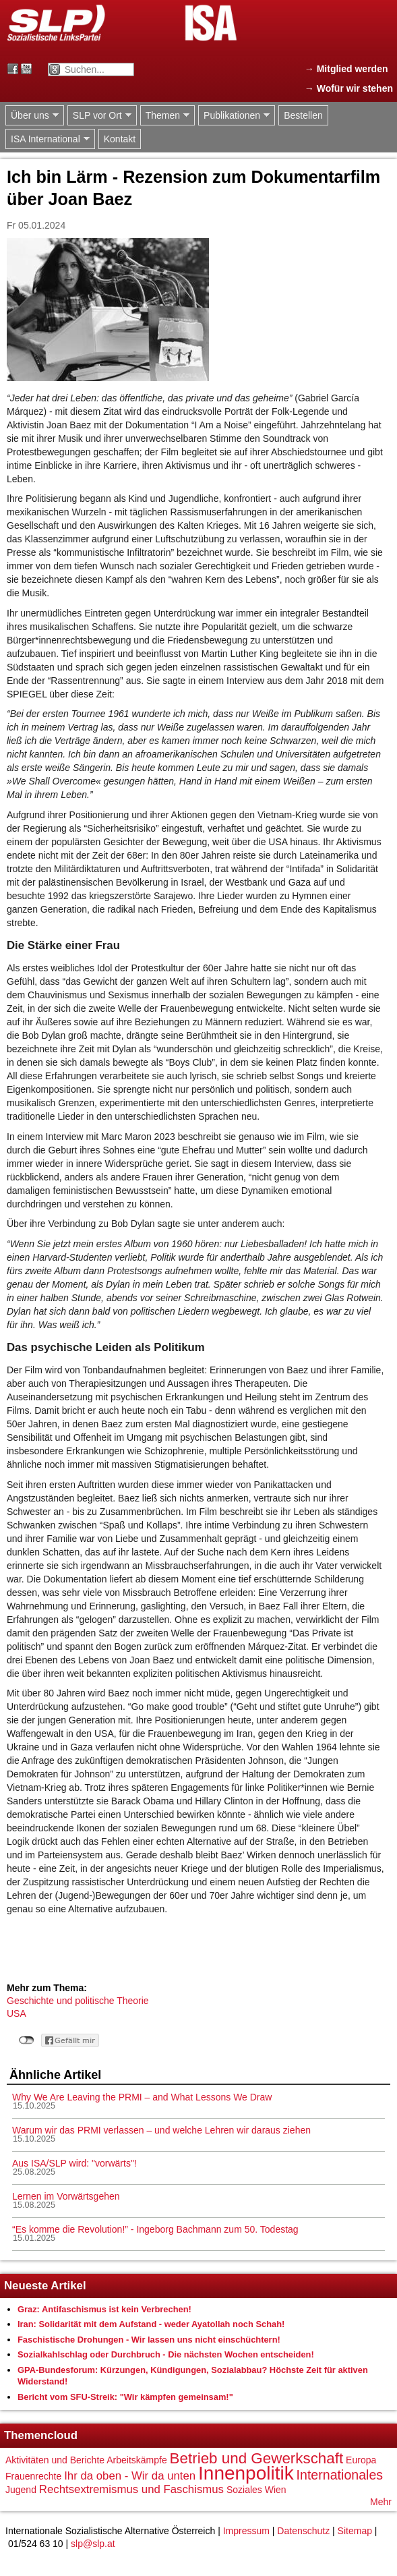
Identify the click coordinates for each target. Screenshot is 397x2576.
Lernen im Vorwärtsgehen (66, 2196)
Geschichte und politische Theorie (78, 2000)
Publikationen (234, 115)
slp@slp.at (93, 2543)
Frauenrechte (33, 2476)
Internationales (340, 2474)
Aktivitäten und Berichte (54, 2460)
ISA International (47, 139)
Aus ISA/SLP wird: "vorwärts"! (74, 2163)
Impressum (246, 2530)
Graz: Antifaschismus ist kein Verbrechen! (104, 2309)
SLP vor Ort (99, 115)
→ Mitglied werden (346, 68)
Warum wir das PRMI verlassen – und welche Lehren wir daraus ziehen (161, 2130)
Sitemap (355, 2530)
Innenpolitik (246, 2473)
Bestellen (303, 115)
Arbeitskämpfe (136, 2460)
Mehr (381, 2501)
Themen (164, 115)
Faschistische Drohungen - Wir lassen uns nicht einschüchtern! (149, 2340)
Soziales (244, 2489)
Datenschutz (303, 2530)
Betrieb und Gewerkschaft (257, 2458)
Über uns (32, 115)
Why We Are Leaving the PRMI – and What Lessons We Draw (142, 2097)
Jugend (20, 2489)
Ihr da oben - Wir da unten (129, 2475)
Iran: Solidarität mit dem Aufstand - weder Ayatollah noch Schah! (151, 2324)
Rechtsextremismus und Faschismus (131, 2489)
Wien (275, 2489)
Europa (361, 2460)
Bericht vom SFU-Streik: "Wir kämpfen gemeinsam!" (125, 2397)
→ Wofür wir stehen (349, 88)
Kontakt (119, 139)
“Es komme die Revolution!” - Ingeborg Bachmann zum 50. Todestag (155, 2229)
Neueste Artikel (45, 2285)
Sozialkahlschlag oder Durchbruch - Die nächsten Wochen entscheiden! (166, 2354)
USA (16, 2013)
